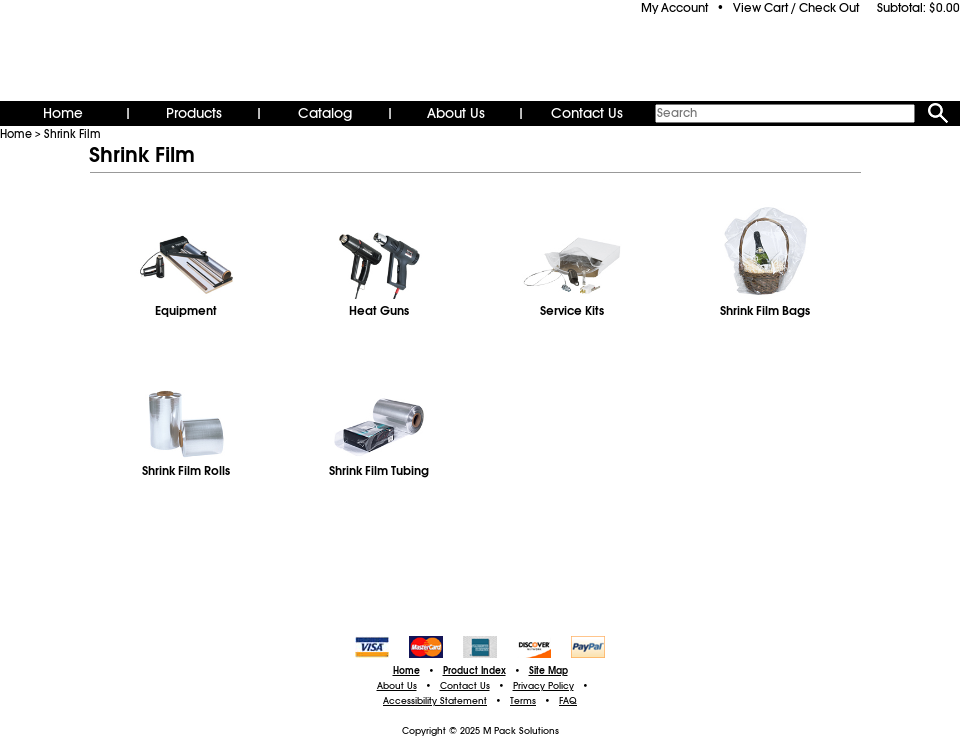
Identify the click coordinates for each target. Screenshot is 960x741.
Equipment (186, 311)
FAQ (568, 701)
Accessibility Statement (435, 701)
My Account (674, 8)
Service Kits (572, 311)
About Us (456, 113)
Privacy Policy (543, 686)
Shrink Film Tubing (379, 471)
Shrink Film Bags (765, 311)
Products (194, 113)
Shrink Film (72, 134)
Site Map (548, 671)
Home (63, 113)
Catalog (325, 113)
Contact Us (587, 113)
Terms (523, 701)
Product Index (474, 671)
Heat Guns (379, 311)
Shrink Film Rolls (186, 471)
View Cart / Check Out (796, 8)
